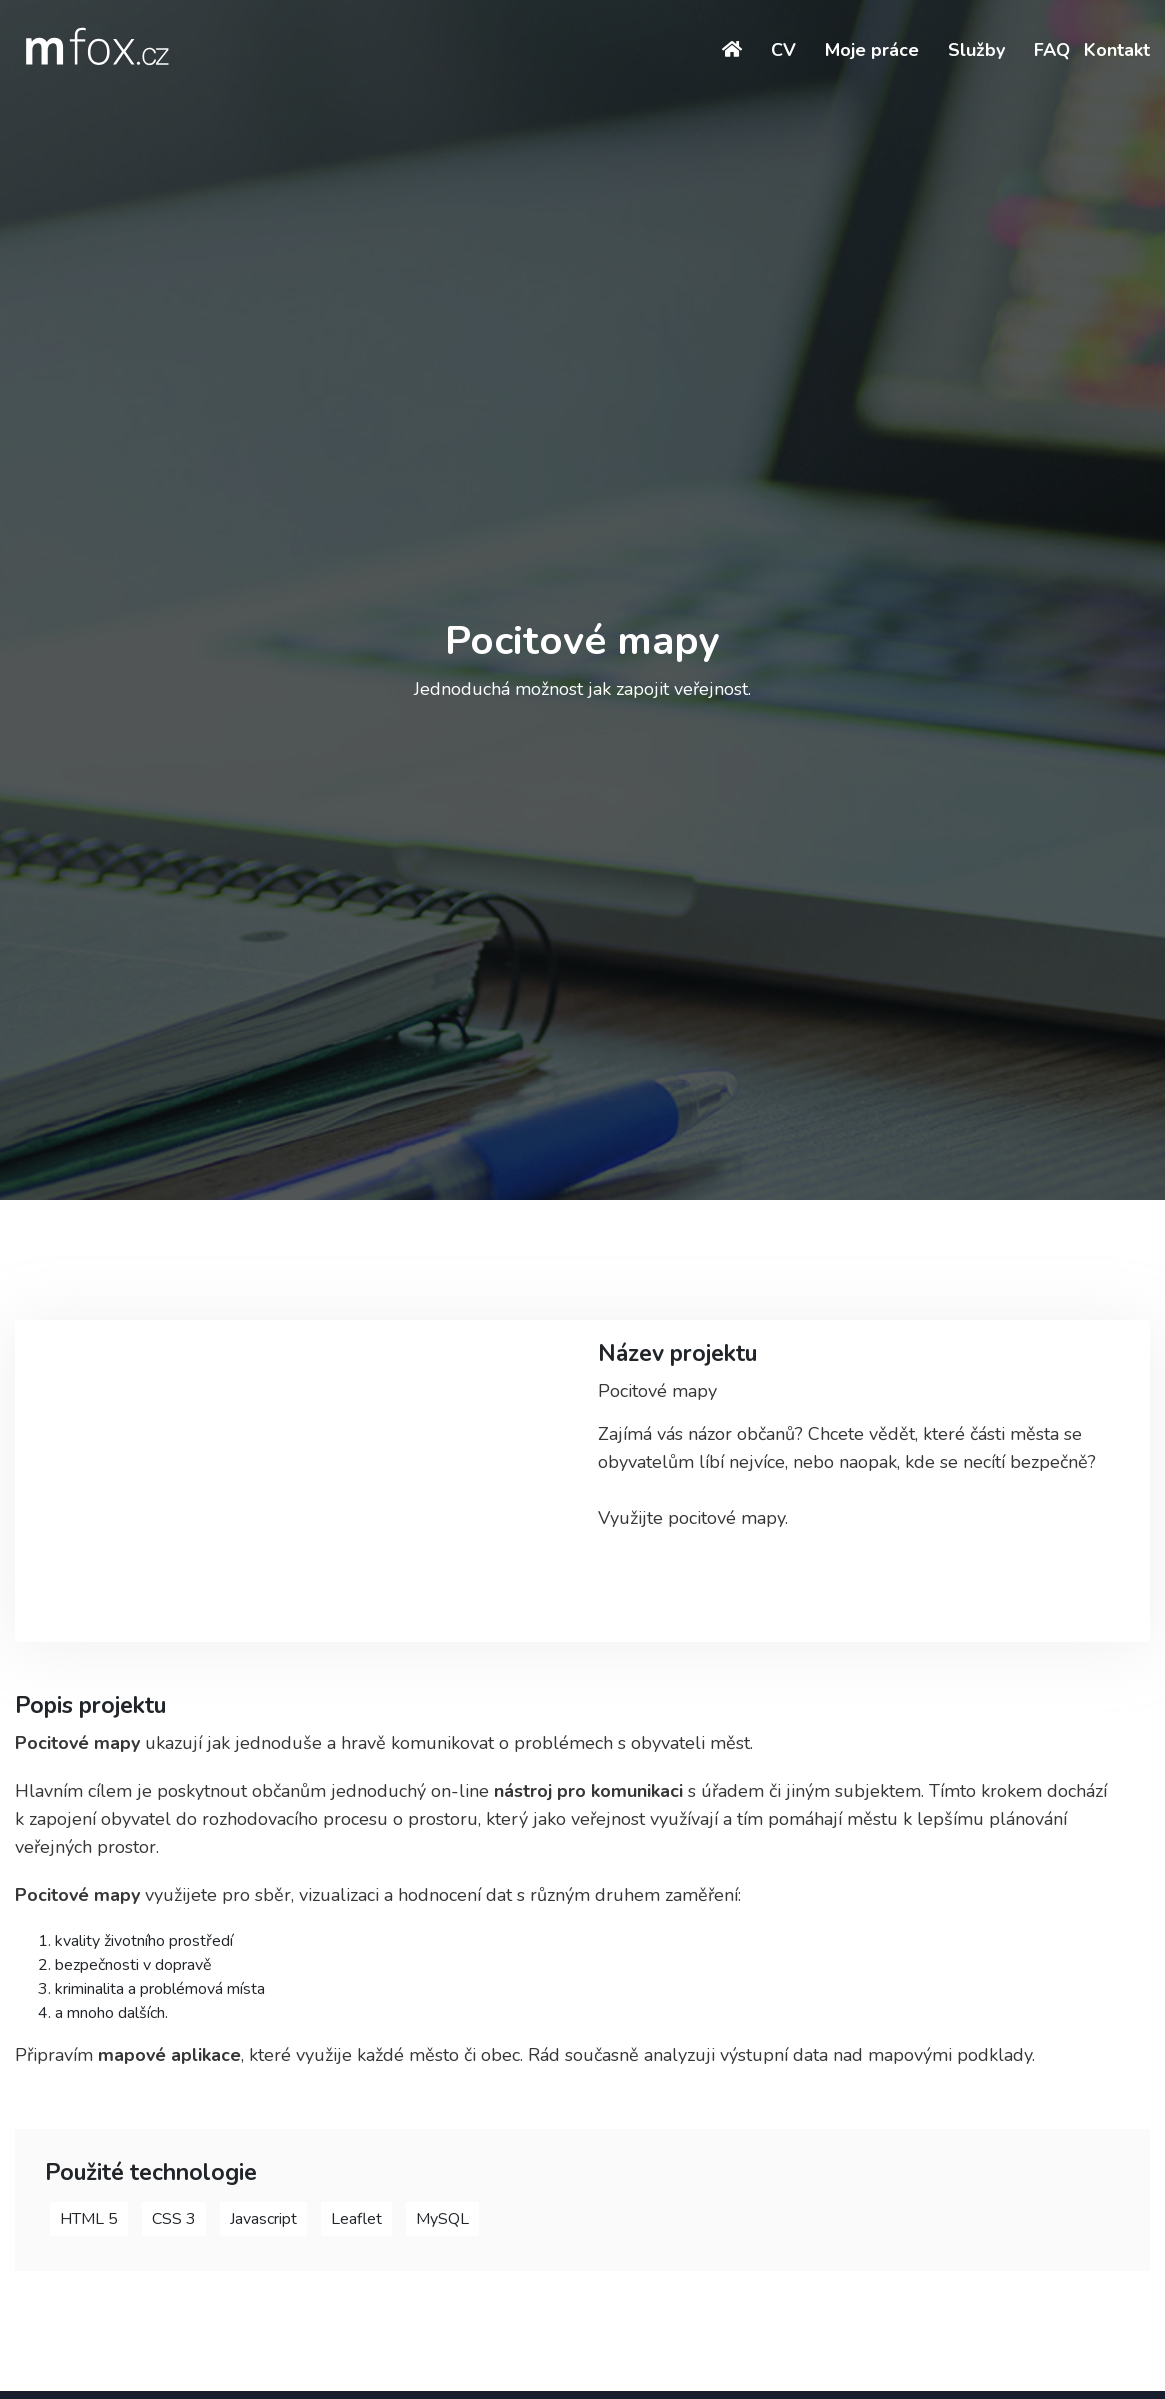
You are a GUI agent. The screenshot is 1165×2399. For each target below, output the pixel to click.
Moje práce (872, 50)
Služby (976, 50)
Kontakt (1117, 50)
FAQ (1052, 50)
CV (783, 50)
